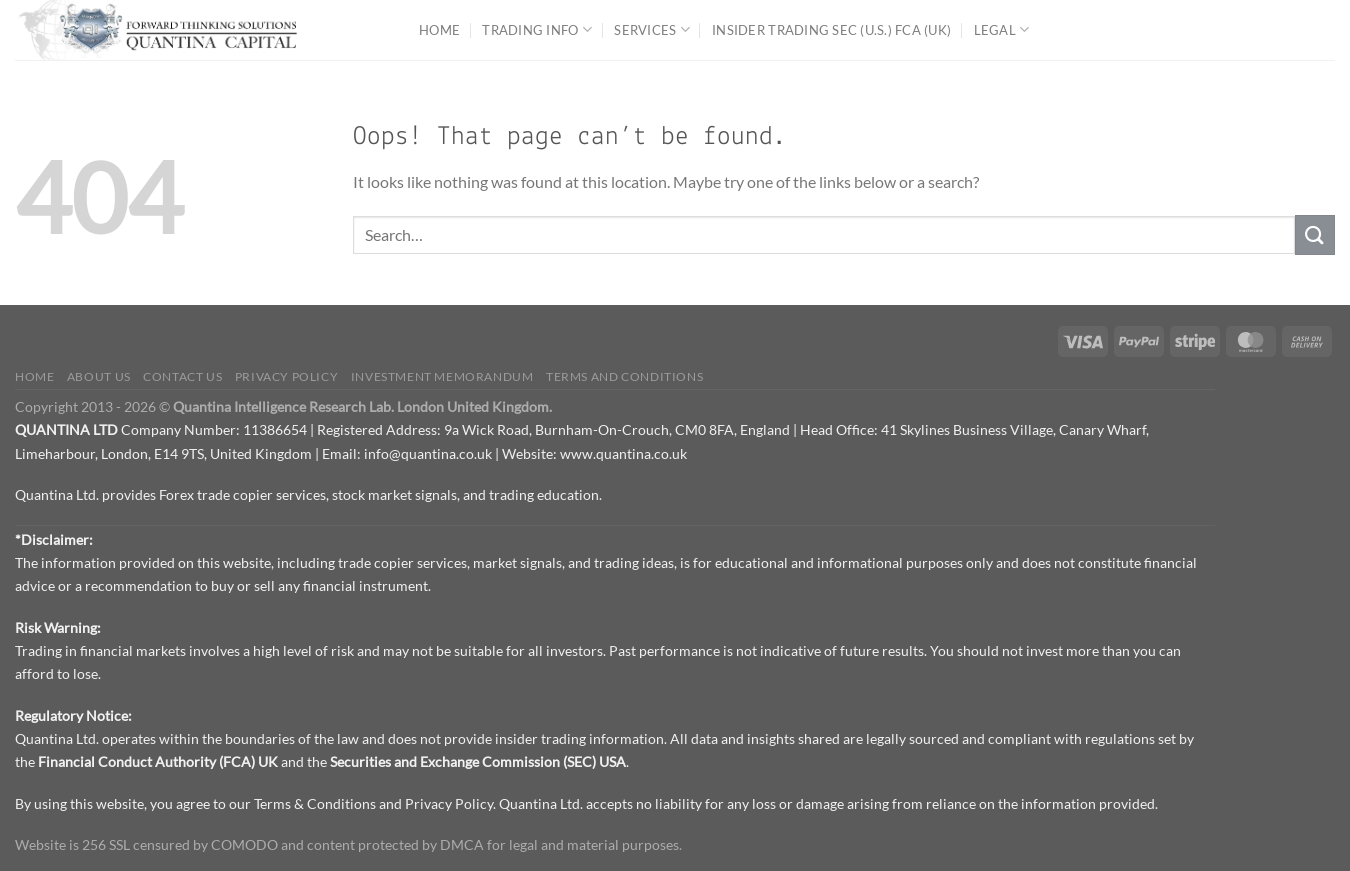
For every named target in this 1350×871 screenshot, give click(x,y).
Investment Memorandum (442, 376)
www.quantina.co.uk (623, 453)
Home (439, 30)
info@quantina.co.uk (428, 453)
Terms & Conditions (315, 803)
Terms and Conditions (624, 376)
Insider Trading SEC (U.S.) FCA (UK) (831, 30)
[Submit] (1315, 234)
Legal (1002, 29)
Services (652, 29)
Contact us (182, 376)
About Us (99, 376)
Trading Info (537, 29)
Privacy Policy (287, 376)
